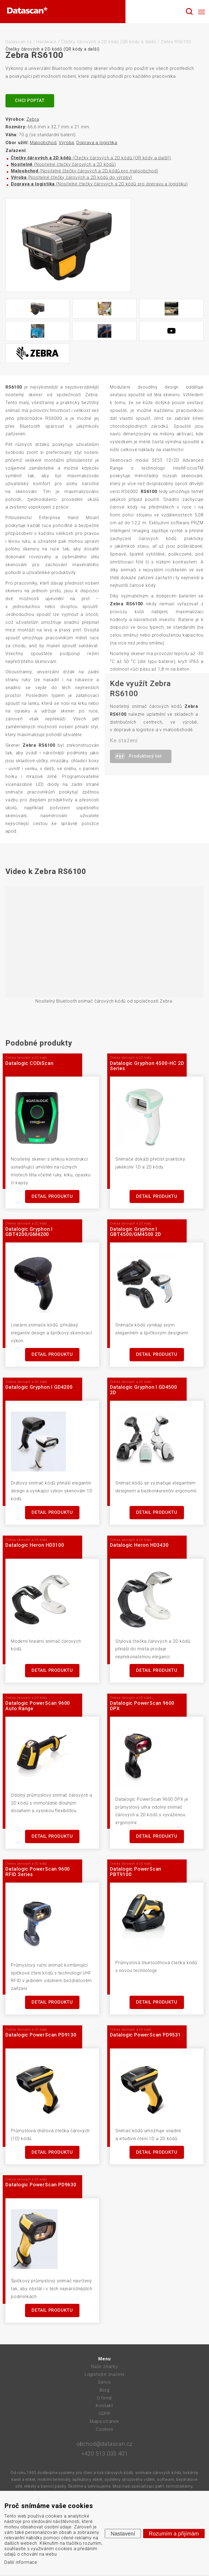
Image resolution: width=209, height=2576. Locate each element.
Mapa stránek (104, 2421)
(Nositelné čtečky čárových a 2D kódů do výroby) (71, 177)
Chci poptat (30, 100)
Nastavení (122, 2533)
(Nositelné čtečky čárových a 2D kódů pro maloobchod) (84, 170)
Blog (104, 2390)
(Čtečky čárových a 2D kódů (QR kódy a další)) (91, 157)
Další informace (20, 2562)
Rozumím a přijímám (174, 2533)
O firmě (104, 2398)
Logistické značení (104, 2374)
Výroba (66, 142)
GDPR (104, 2413)
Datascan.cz (18, 41)
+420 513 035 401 (104, 2453)
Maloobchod (43, 142)
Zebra (32, 119)
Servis (104, 2382)
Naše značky (104, 2366)
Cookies (104, 2429)
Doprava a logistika (96, 142)
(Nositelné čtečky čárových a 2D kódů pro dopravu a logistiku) (99, 184)
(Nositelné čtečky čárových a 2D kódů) (63, 164)
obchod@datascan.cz (104, 2444)
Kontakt (104, 2405)
